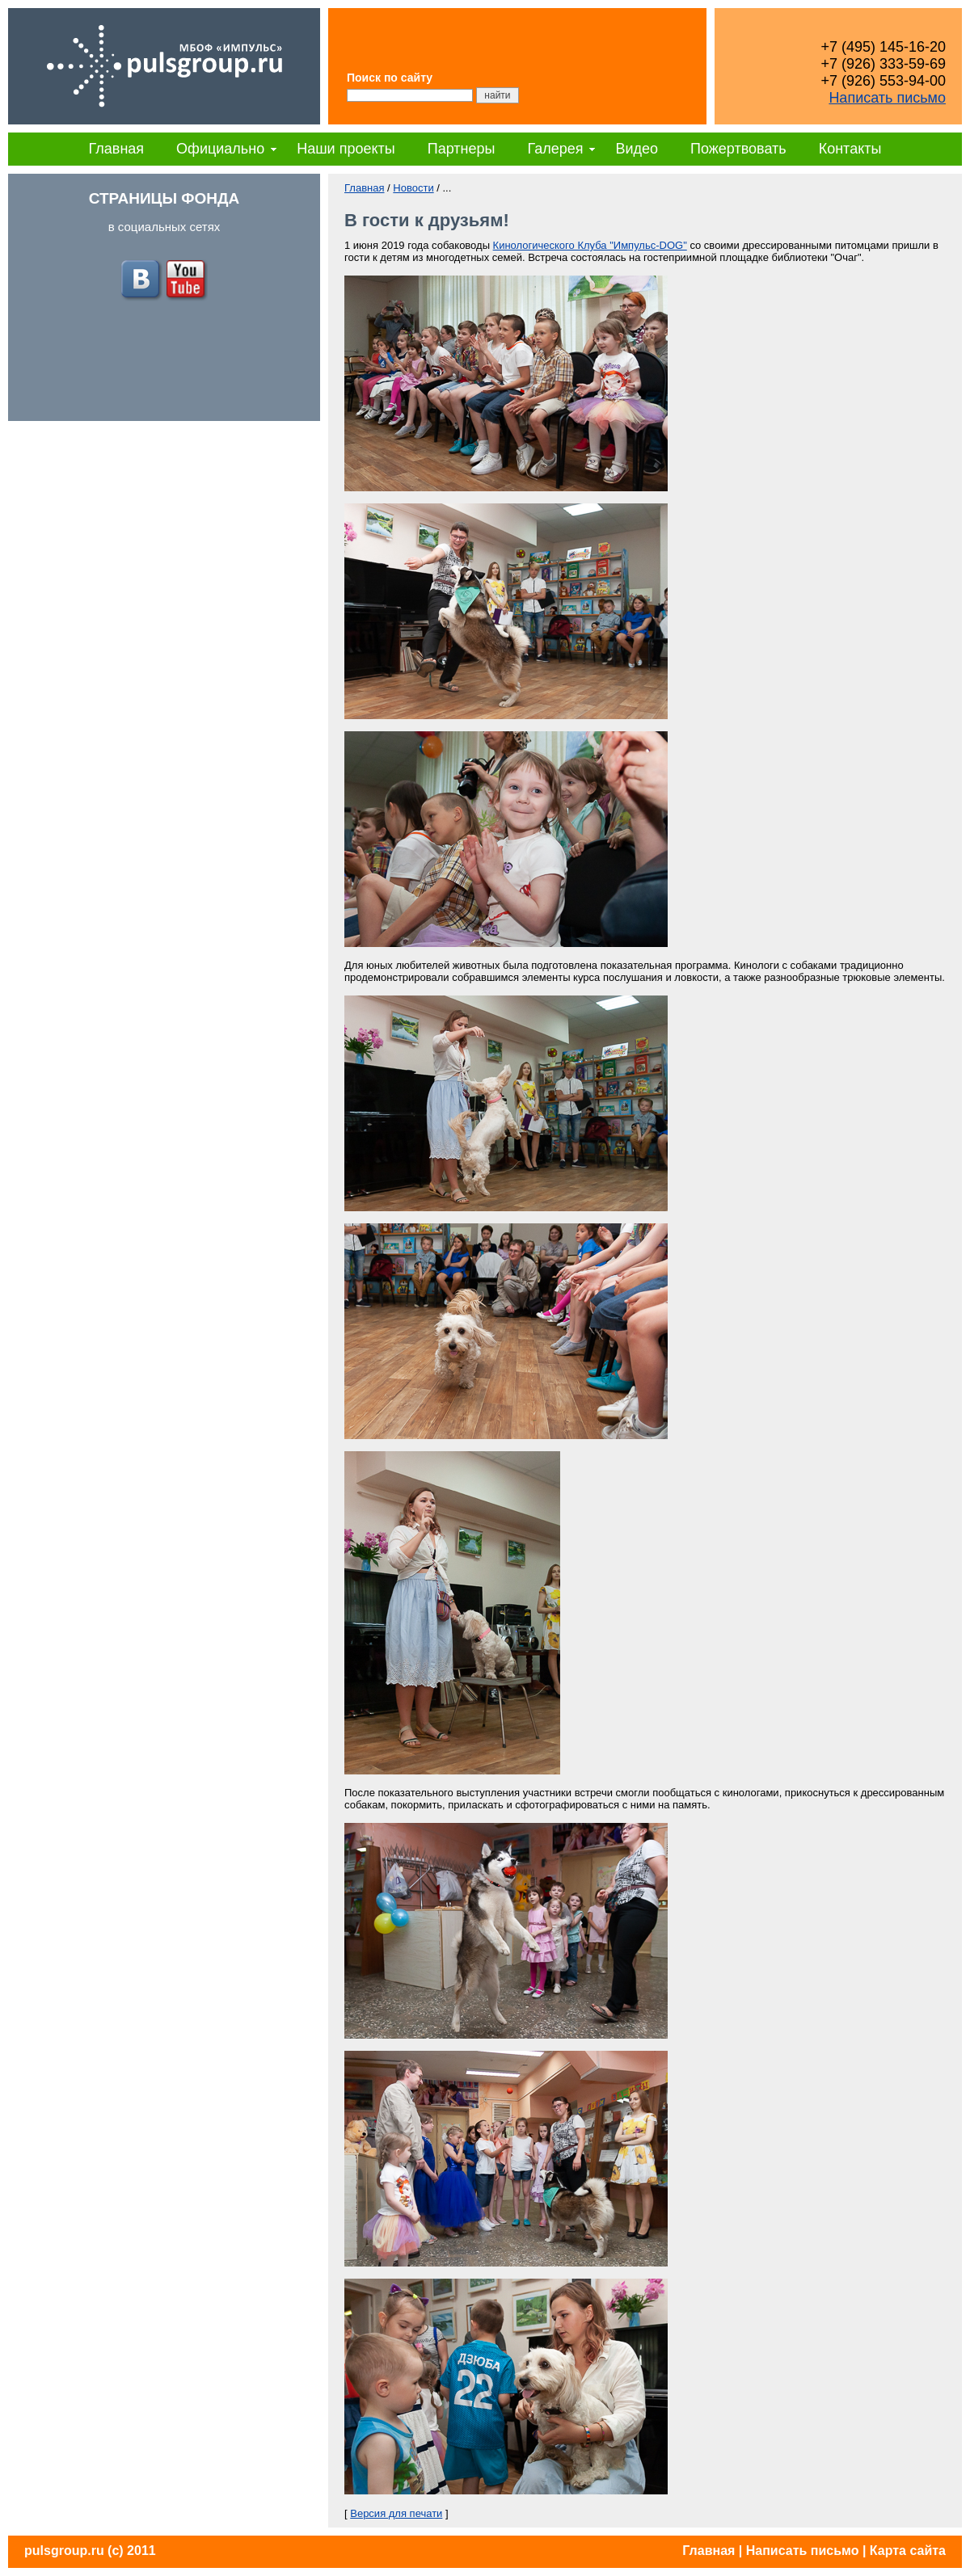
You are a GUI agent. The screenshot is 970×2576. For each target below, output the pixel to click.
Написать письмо (887, 98)
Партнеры (462, 149)
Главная (117, 149)
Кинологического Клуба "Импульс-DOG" (590, 245)
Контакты (850, 149)
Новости (413, 188)
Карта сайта (908, 2550)
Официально (220, 149)
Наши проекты (346, 149)
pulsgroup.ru (64, 2550)
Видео (636, 149)
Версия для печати (396, 2513)
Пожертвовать (738, 149)
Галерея (555, 149)
